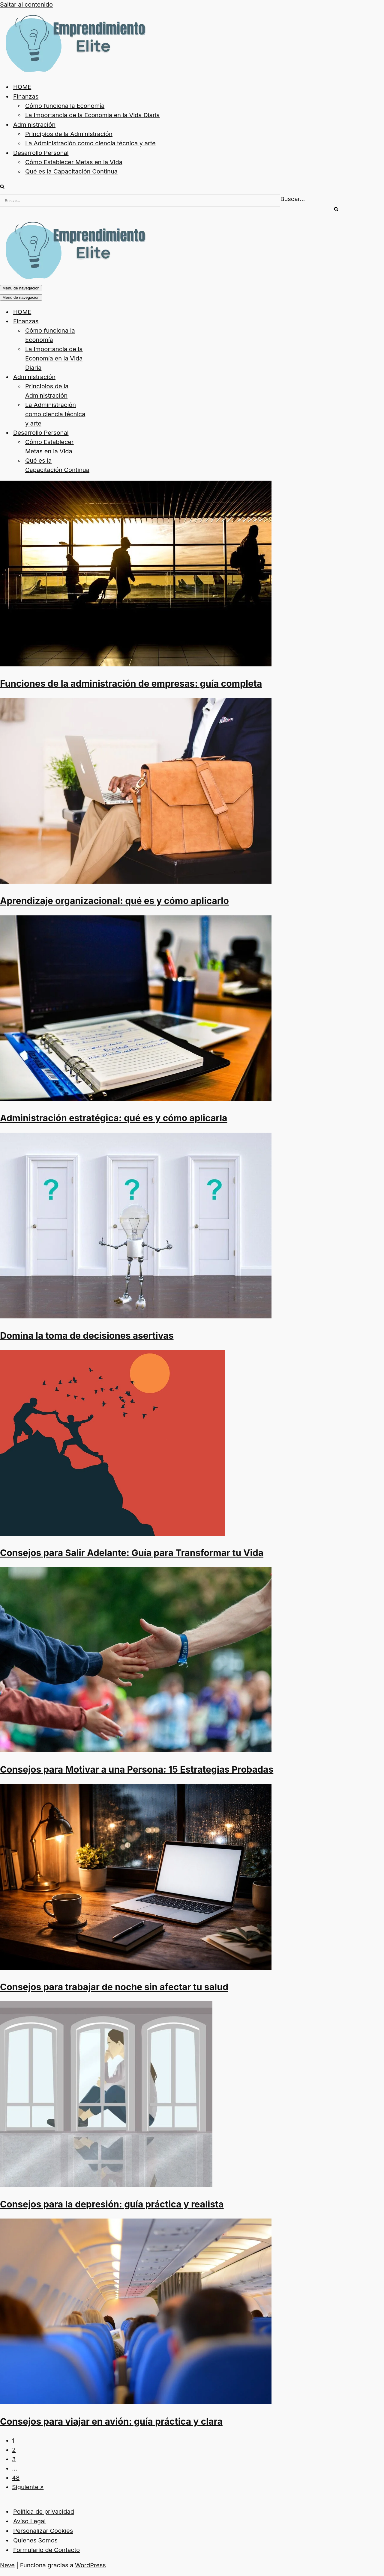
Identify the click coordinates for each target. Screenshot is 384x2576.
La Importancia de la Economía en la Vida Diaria (92, 115)
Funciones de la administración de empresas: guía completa (131, 683)
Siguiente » (28, 2487)
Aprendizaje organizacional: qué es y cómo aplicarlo (114, 900)
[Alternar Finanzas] (105, 321)
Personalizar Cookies (43, 2530)
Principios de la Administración (68, 134)
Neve (7, 2565)
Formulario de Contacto (46, 2550)
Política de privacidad (43, 2511)
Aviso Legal (29, 2521)
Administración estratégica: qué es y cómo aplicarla (113, 1118)
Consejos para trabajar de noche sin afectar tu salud (114, 1987)
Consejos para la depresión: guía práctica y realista (112, 2204)
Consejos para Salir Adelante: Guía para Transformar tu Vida (131, 1552)
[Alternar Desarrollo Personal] (105, 432)
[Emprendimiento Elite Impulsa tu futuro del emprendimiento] (74, 71)
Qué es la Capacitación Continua (71, 171)
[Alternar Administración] (105, 377)
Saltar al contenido (26, 4)
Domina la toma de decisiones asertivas (87, 1335)
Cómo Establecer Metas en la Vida (73, 162)
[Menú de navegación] (21, 288)
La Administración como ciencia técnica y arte (90, 143)
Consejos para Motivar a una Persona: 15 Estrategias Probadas (136, 1769)
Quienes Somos (35, 2540)
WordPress (90, 2565)
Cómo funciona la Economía (64, 105)
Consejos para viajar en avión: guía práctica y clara (111, 2421)
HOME (22, 86)
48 (16, 2477)
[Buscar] (2, 186)
